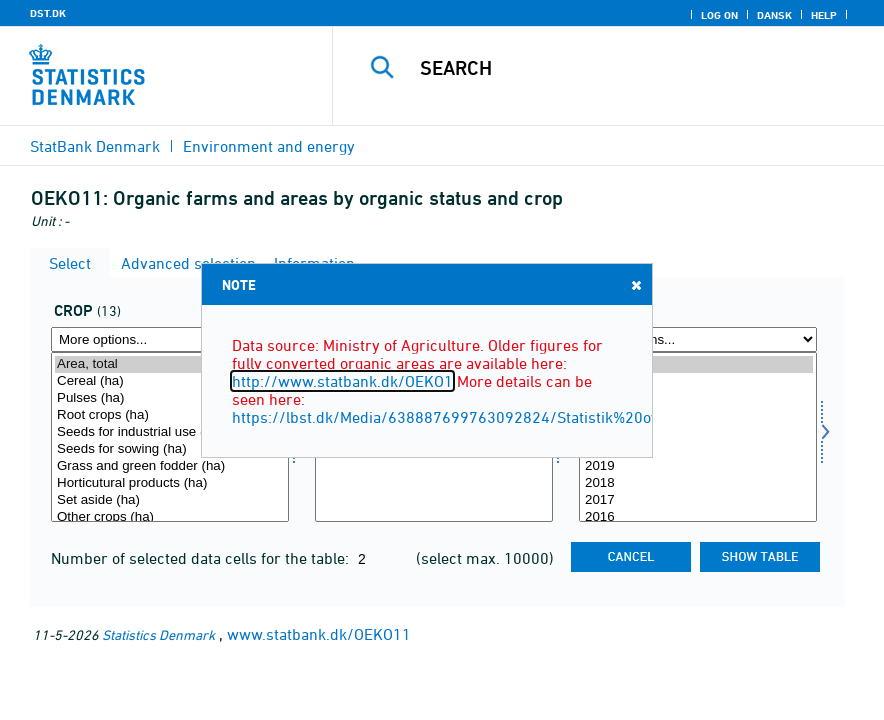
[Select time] (698, 437)
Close (635, 284)
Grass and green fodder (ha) (170, 466)
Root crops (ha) (170, 415)
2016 (698, 517)
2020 (698, 449)
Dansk (774, 15)
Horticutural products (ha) (170, 483)
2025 (698, 364)
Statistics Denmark (158, 634)
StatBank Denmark (95, 146)
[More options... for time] (698, 339)
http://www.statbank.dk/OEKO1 (342, 381)
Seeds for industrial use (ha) (170, 432)
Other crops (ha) (170, 517)
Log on (719, 15)
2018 (698, 483)
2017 (698, 500)
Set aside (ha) (170, 500)
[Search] (630, 68)
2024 (698, 381)
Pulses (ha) (170, 398)
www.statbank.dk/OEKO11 (319, 634)
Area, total (170, 364)
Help (824, 15)
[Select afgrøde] (170, 437)
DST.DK (48, 13)
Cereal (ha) (170, 381)
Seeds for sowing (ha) (170, 449)
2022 (698, 415)
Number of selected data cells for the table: (202, 558)
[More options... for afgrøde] (170, 339)
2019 (698, 466)
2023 (698, 398)
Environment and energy (269, 146)
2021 (698, 432)
